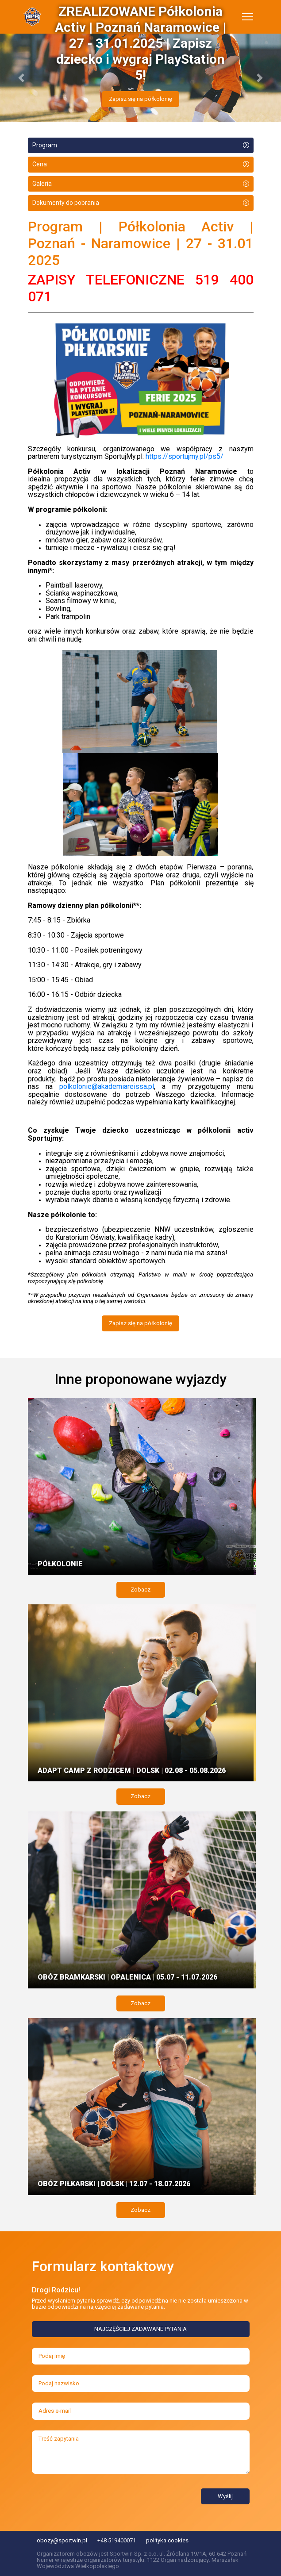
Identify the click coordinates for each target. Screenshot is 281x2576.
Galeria (42, 183)
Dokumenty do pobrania (65, 202)
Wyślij (225, 2496)
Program (44, 145)
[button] (21, 78)
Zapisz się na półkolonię (140, 99)
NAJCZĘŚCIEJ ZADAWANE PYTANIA (140, 2329)
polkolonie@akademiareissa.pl (106, 1086)
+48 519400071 (116, 2540)
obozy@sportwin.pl (62, 2540)
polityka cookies (167, 2540)
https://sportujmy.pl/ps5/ (184, 456)
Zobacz (140, 1589)
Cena (39, 164)
